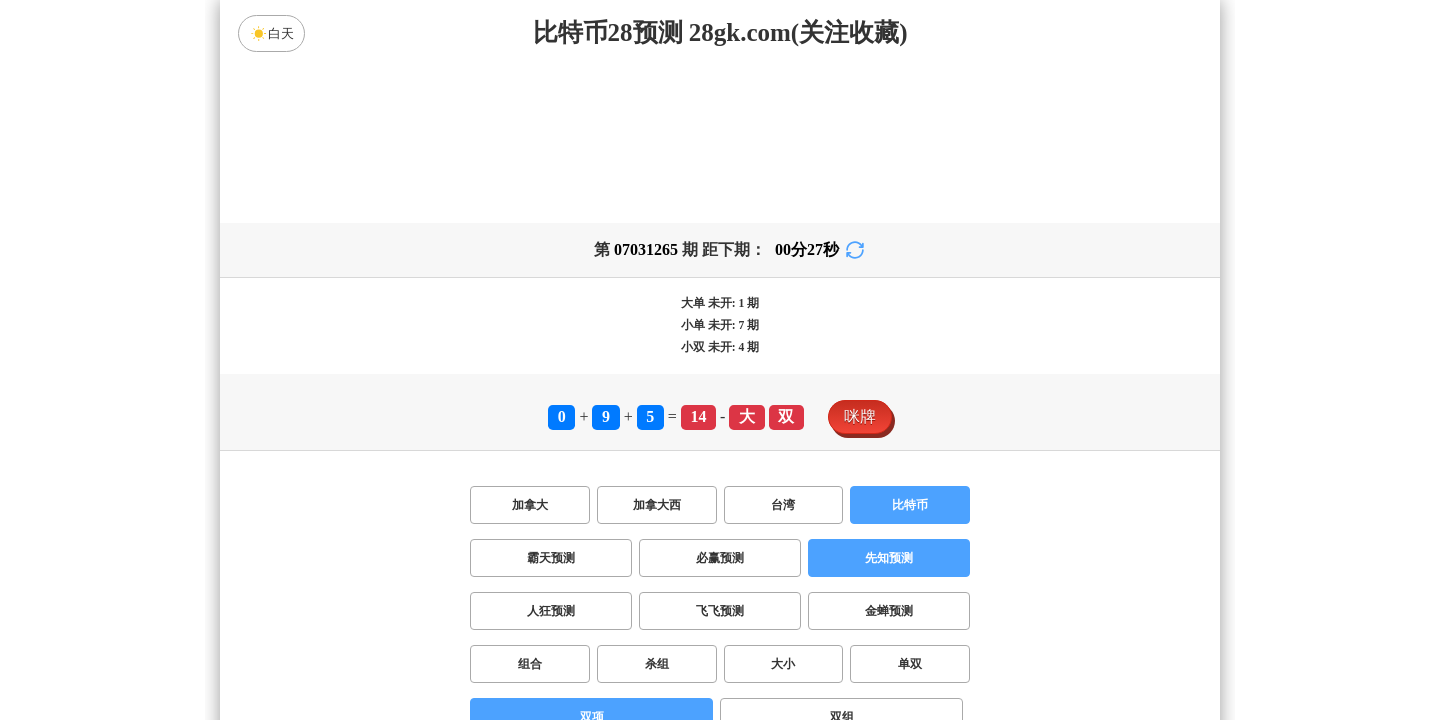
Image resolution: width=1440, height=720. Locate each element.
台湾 (783, 505)
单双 (910, 664)
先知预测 (889, 558)
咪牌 (860, 416)
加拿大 (530, 505)
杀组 (657, 664)
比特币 (910, 505)
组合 (530, 664)
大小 (783, 664)
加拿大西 (657, 505)
